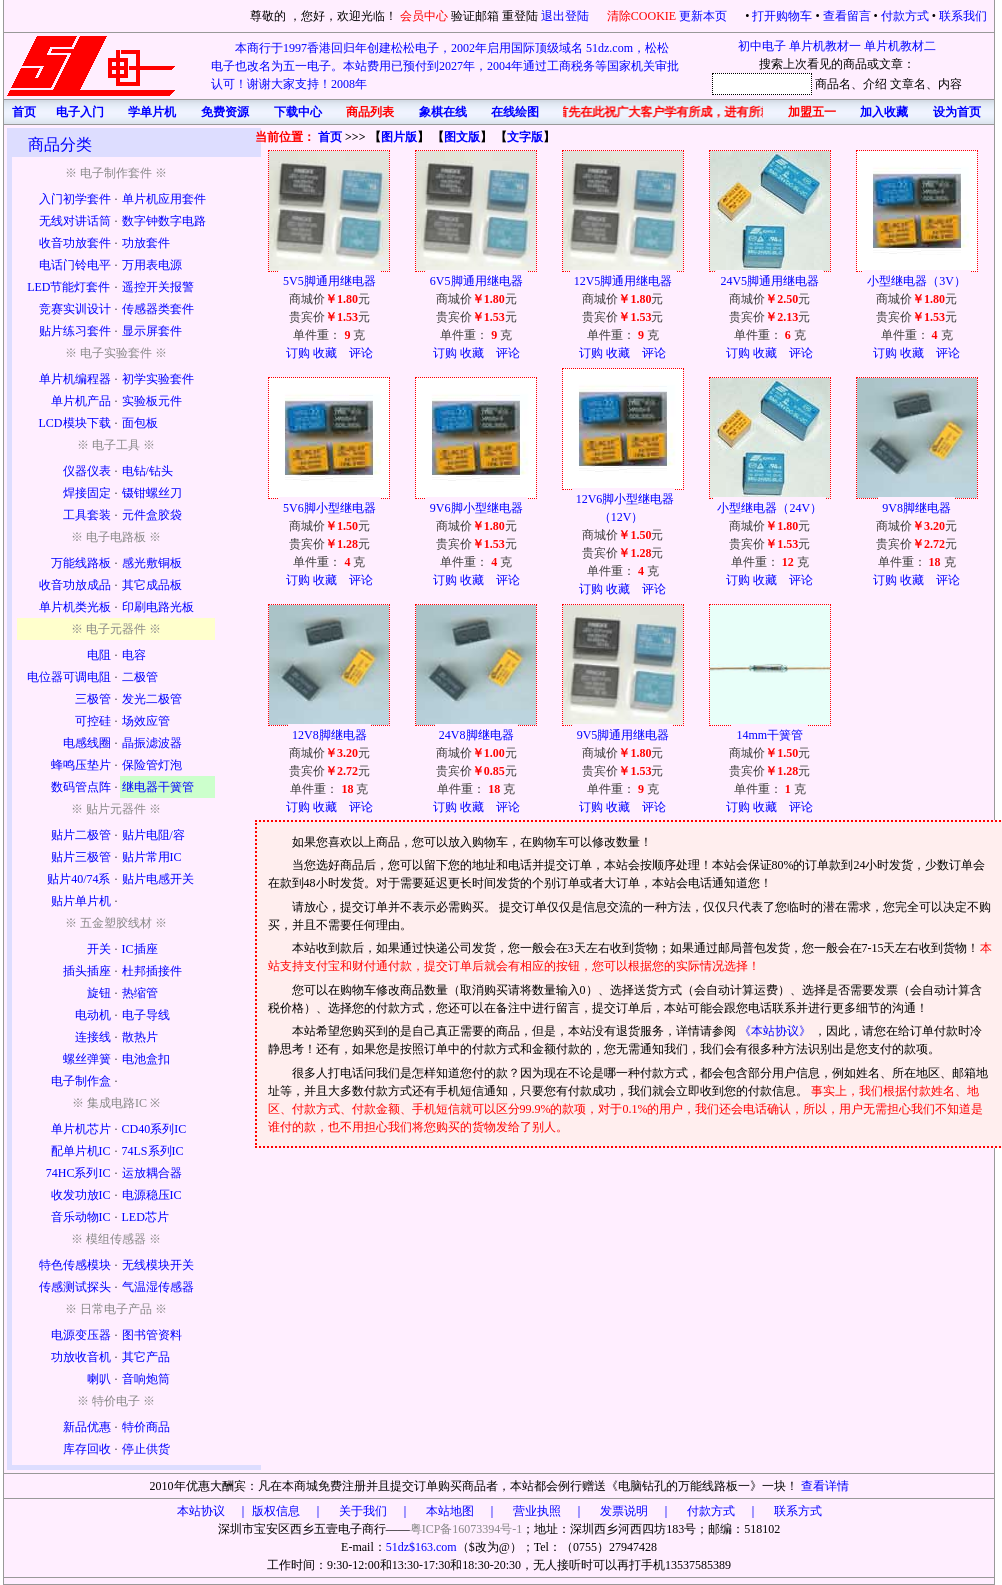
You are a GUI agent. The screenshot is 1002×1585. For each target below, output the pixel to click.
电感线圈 (87, 743)
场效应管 (146, 721)
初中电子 (762, 46)
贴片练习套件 (75, 331)
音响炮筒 (146, 1379)
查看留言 (847, 16)
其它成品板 (152, 585)
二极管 (140, 677)
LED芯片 (145, 1217)
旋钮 (99, 993)
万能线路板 (81, 563)
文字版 (525, 137)
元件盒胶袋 (152, 515)
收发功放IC (81, 1195)
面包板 (140, 423)
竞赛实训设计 (75, 309)
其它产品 (146, 1357)
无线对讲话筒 (75, 221)
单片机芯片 (81, 1129)
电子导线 (146, 1015)
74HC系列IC (78, 1173)
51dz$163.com (421, 1547)
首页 (330, 137)
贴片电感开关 (158, 879)
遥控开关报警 (158, 287)
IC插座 (140, 949)
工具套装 (87, 515)
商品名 (833, 84)
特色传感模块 (75, 1265)
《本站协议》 (776, 1031)
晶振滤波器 (152, 743)
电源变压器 (81, 1335)
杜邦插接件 (152, 971)
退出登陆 (566, 16)
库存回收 (87, 1449)
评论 (361, 353)
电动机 (93, 1015)
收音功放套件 (75, 243)
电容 (134, 655)
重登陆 (520, 16)
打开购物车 (782, 16)
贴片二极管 (81, 835)
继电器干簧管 (158, 787)
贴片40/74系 (78, 879)
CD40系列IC (154, 1129)
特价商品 (146, 1427)
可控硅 (93, 721)
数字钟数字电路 (164, 221)
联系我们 (963, 16)
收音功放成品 (75, 585)
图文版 (462, 137)
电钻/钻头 (147, 471)
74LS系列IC (153, 1151)
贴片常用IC (152, 857)
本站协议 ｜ (213, 1511)
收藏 (325, 353)
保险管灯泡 (152, 765)
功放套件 (146, 243)
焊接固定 (87, 493)
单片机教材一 (825, 46)
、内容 (944, 84)
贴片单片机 (81, 901)
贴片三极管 (81, 857)
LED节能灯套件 (68, 287)
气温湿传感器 (158, 1287)
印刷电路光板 (158, 607)
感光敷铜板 (152, 563)
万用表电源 (152, 265)
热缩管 (140, 993)
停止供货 (146, 1449)
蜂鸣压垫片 (81, 765)
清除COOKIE (641, 16)
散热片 (140, 1037)
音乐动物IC (81, 1217)
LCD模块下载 (75, 423)
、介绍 (869, 84)
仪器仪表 (87, 471)
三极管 (93, 699)
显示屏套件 (152, 331)
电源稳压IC (152, 1195)
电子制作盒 (81, 1081)
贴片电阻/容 (153, 835)
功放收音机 (81, 1357)
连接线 (93, 1037)
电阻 (99, 655)
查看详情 (825, 1486)
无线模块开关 (158, 1265)
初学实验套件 (158, 379)
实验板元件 (152, 401)
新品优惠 (87, 1427)
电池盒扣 (146, 1059)
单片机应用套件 (164, 199)
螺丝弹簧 (87, 1059)
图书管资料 (152, 1335)
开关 (99, 949)
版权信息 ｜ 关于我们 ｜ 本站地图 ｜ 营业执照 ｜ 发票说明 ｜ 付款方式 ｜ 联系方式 (537, 1511)
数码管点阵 (81, 787)
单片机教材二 (900, 46)
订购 (298, 353)
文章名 (908, 84)
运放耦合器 (152, 1173)
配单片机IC (81, 1151)
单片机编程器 (75, 379)
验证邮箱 (475, 16)
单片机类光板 (75, 607)
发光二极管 (152, 699)
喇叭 (99, 1379)
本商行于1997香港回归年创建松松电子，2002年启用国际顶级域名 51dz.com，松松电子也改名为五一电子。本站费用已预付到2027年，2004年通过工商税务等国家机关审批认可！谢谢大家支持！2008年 (445, 66)
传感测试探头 (75, 1287)
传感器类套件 (158, 309)
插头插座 (87, 971)
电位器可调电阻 (69, 677)
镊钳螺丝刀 (152, 493)
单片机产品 (81, 401)
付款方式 (905, 16)
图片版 (399, 137)
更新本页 (704, 16)
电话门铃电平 (75, 265)
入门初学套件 (75, 199)
